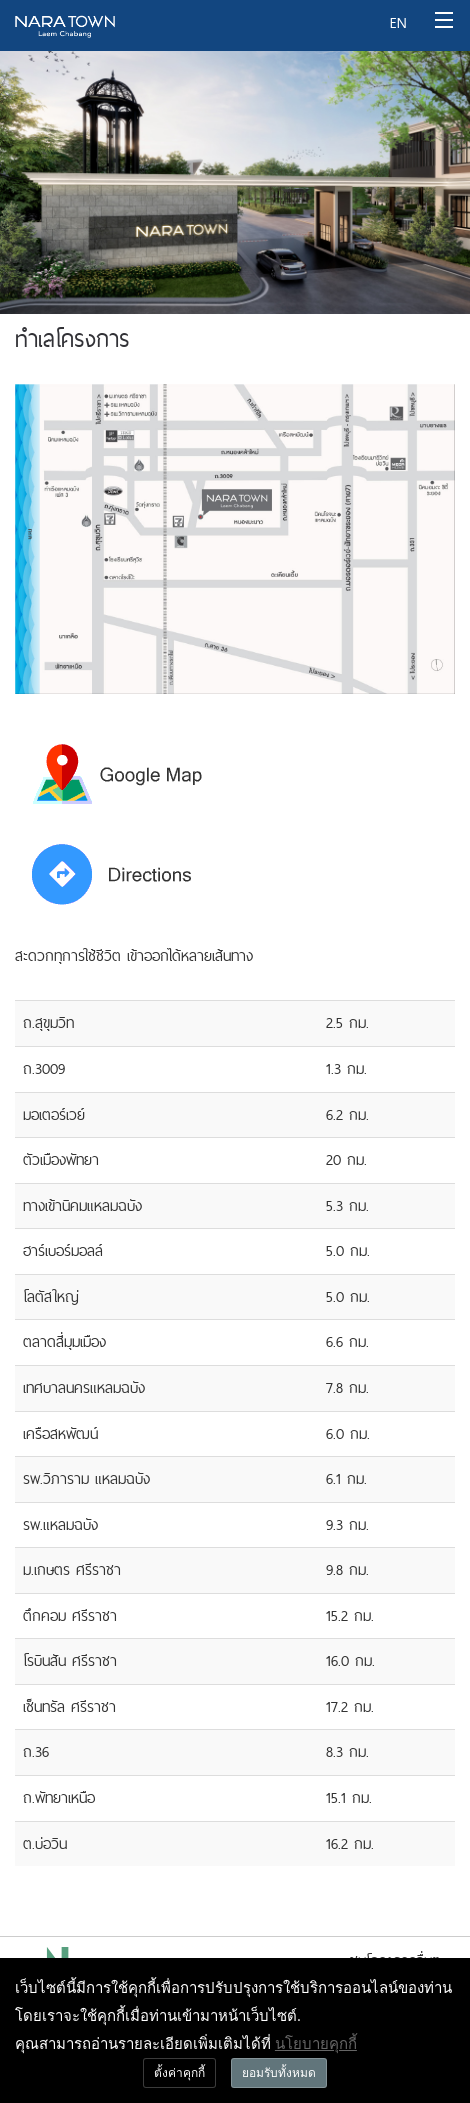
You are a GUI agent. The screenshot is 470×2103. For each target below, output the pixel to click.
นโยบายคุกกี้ (316, 2043)
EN (398, 22)
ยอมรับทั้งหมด (279, 2072)
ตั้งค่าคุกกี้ (179, 2072)
